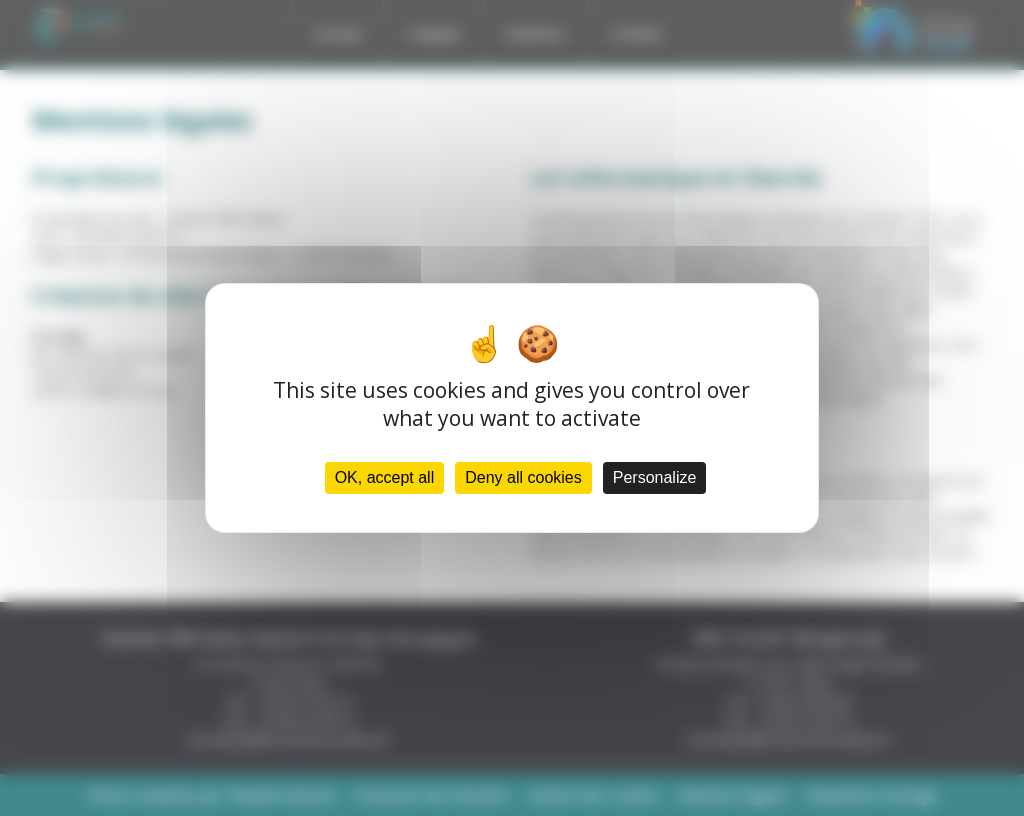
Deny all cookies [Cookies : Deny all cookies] (523, 477)
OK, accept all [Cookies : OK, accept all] (385, 477)
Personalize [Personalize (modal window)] (655, 477)
